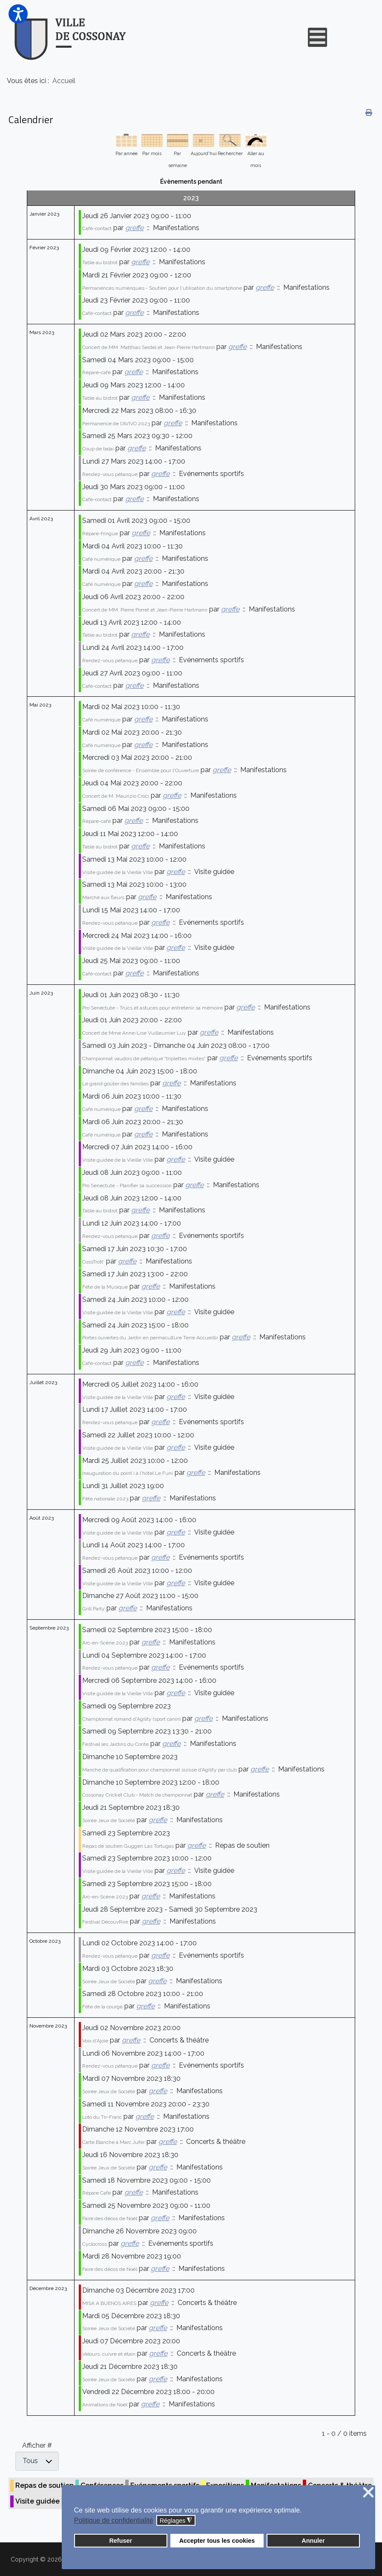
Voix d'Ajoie (95, 2041)
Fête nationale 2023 (105, 1499)
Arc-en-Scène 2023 (105, 1643)
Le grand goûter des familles (115, 1084)
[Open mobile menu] (317, 37)
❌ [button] (368, 2492)
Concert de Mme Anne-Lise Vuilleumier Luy (134, 1033)
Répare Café (96, 2193)
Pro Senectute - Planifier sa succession (127, 1185)
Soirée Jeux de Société (108, 1820)
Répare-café (96, 372)
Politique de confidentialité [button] (113, 2520)
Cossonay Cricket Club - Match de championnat (137, 1795)
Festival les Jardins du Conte (115, 1744)
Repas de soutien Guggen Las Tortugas (128, 1846)
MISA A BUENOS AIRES (109, 2303)
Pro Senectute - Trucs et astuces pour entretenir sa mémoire (152, 1008)
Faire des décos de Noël (109, 2218)
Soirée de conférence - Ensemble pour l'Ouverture (140, 770)
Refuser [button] (120, 2540)
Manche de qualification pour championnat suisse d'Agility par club (159, 1770)
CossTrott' (93, 1262)
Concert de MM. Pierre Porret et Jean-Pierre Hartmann (144, 610)
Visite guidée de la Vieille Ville (117, 872)
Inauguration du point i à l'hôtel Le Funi (127, 1473)
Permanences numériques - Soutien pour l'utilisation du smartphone (162, 288)
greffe (134, 228)
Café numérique (101, 559)
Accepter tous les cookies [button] (217, 2540)
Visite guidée (37, 2501)
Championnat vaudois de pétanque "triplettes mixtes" (144, 1059)
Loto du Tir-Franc (102, 2117)
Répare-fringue (100, 534)
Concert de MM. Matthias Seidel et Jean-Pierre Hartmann (148, 347)
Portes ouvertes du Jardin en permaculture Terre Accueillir (150, 1338)
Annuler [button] (313, 2540)
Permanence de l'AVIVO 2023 (116, 424)
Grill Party (93, 1609)
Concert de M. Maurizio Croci (115, 796)
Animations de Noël (104, 2405)
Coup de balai (98, 449)
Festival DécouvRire (105, 1922)
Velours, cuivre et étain (108, 2354)
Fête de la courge (102, 2007)
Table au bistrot (100, 262)
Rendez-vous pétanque (110, 474)
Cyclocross (94, 2244)
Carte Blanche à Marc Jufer (113, 2142)
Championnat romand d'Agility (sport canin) (131, 1719)
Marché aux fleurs (103, 897)
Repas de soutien (44, 2485)
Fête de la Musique (105, 1287)
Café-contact (97, 228)
